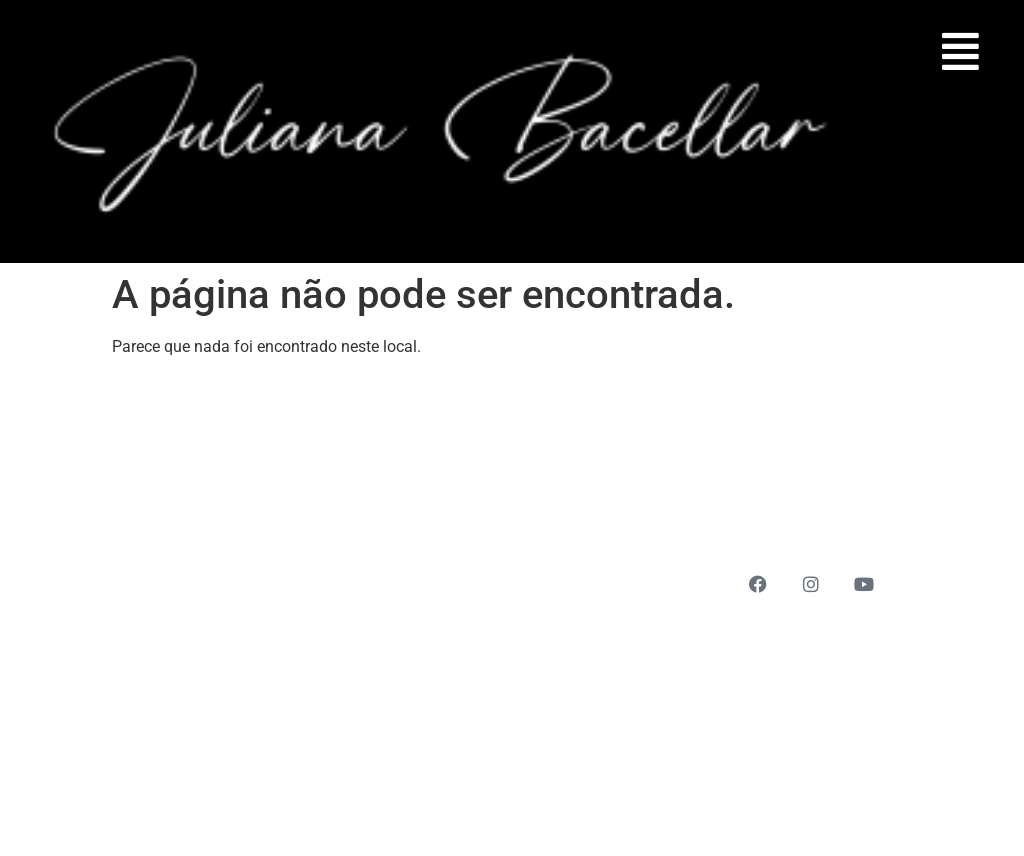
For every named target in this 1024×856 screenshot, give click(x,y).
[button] (962, 51)
